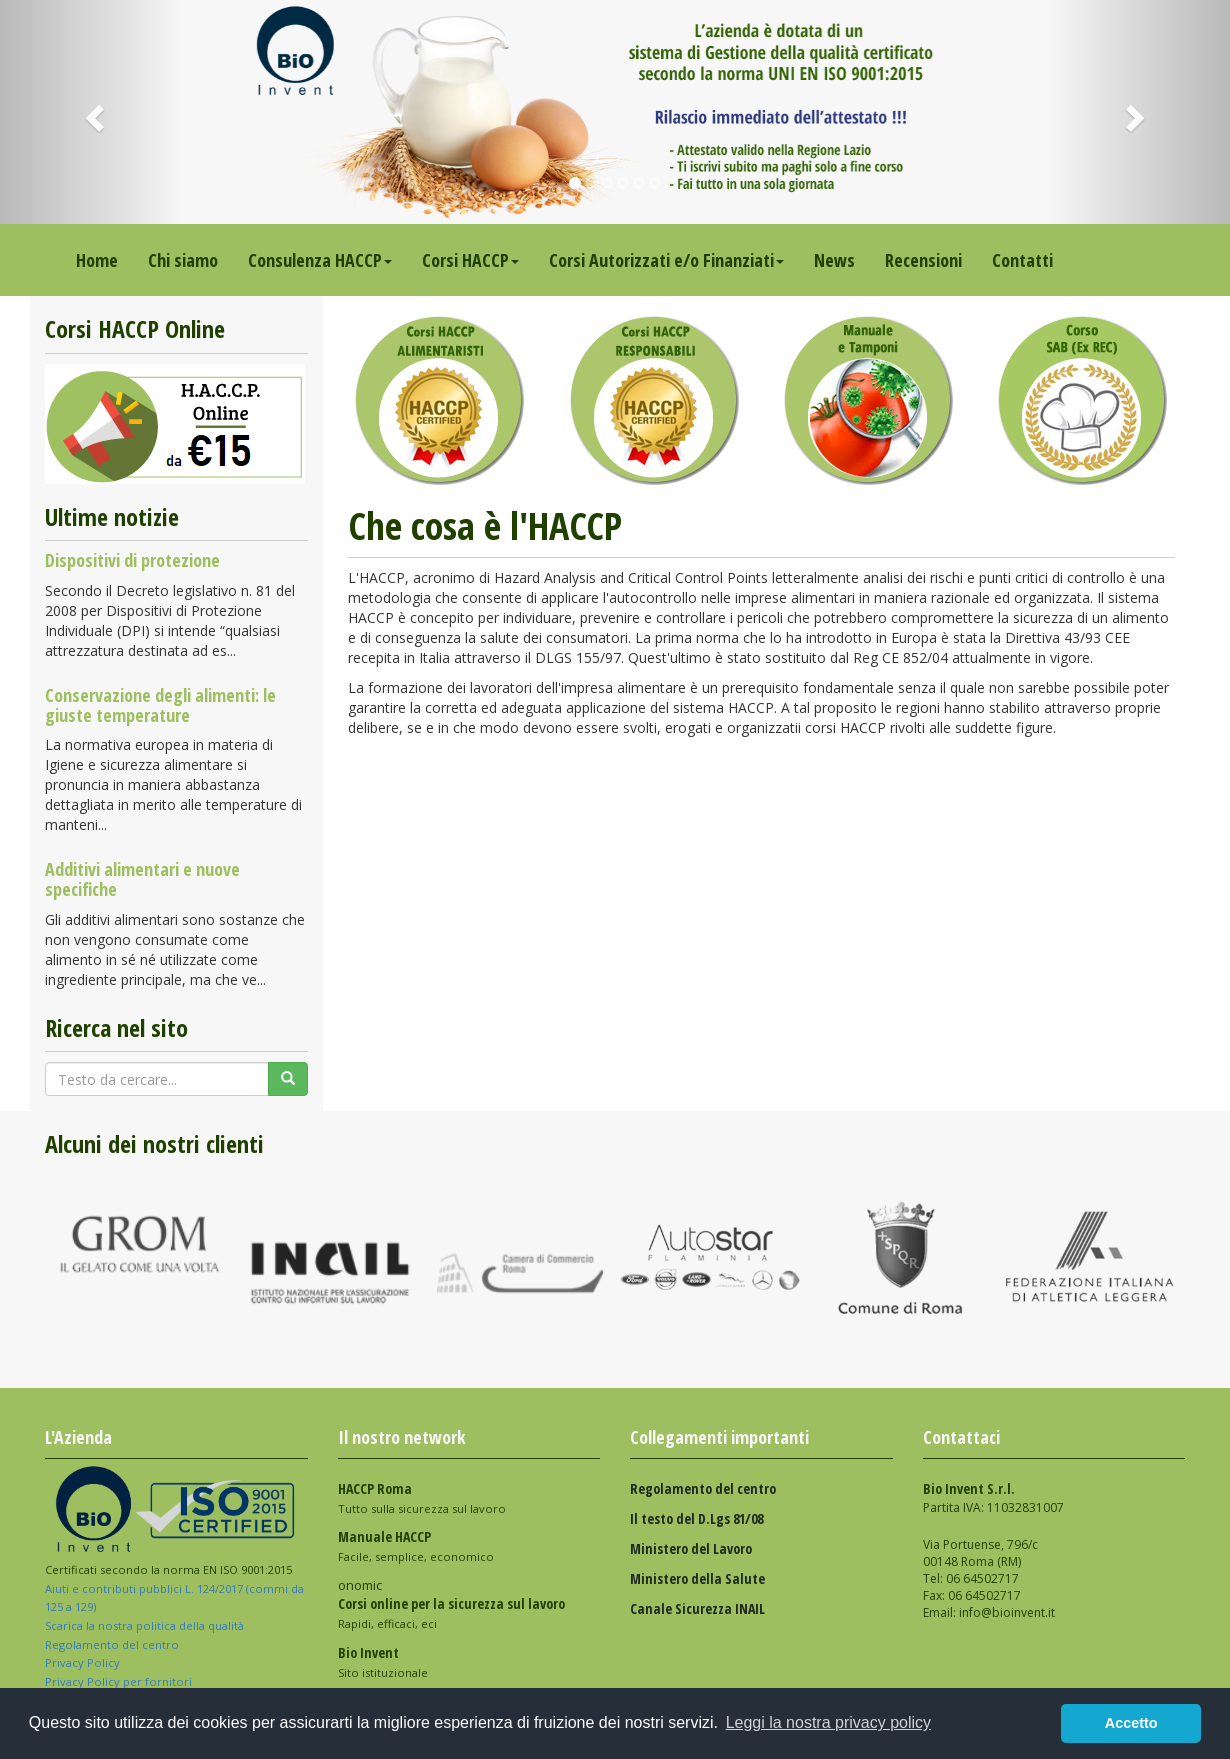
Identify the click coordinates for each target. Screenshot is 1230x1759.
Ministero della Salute (697, 1578)
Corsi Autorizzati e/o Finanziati (666, 260)
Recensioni (923, 260)
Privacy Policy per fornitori (120, 1681)
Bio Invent (368, 1652)
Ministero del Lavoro (691, 1548)
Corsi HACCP (470, 260)
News (834, 260)
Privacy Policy (84, 1662)
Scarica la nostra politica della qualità (146, 1625)
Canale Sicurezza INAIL (697, 1608)
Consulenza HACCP (320, 260)
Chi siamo (183, 260)
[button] (92, 112)
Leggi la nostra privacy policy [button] (828, 1722)
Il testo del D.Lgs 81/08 (696, 1518)
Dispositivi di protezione (132, 560)
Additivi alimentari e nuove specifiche (142, 879)
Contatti (1022, 260)
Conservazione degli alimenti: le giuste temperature (160, 705)
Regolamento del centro (112, 1644)
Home (97, 260)
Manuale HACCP (384, 1536)
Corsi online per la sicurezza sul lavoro (451, 1603)
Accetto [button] (1131, 1723)
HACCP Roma (375, 1488)
